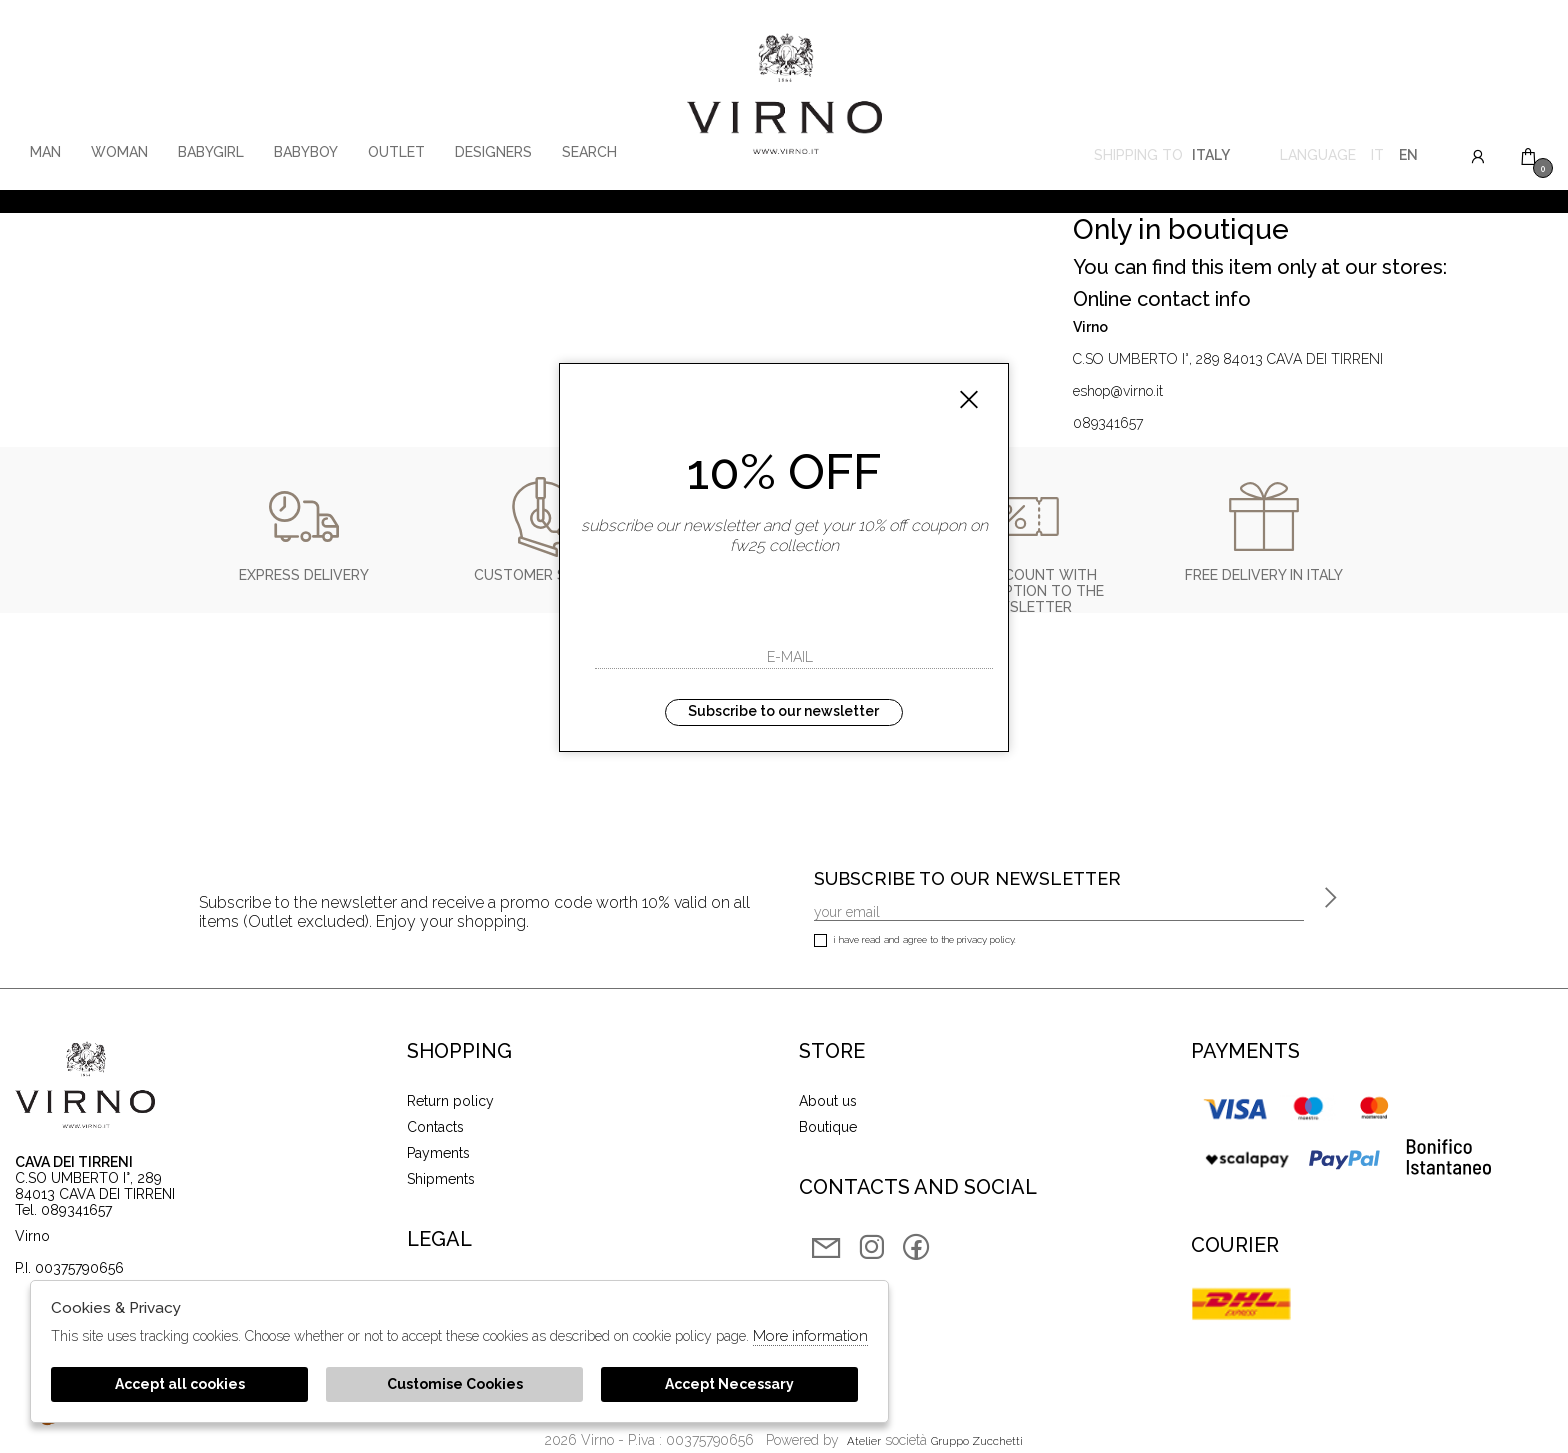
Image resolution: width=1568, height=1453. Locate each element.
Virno (784, 95)
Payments (438, 1153)
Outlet (396, 152)
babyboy (306, 152)
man (45, 152)
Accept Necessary (729, 1384)
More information (810, 1336)
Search (589, 152)
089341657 (1108, 423)
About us (828, 1101)
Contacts (435, 1127)
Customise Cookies (455, 1384)
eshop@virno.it (1118, 391)
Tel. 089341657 (63, 1210)
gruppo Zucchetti (977, 1441)
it (1377, 157)
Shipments (441, 1179)
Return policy (450, 1101)
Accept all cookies (180, 1384)
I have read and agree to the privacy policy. (915, 941)
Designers (493, 152)
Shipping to (1162, 157)
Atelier (864, 1441)
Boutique (828, 1127)
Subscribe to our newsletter (783, 711)
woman (119, 152)
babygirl (211, 152)
